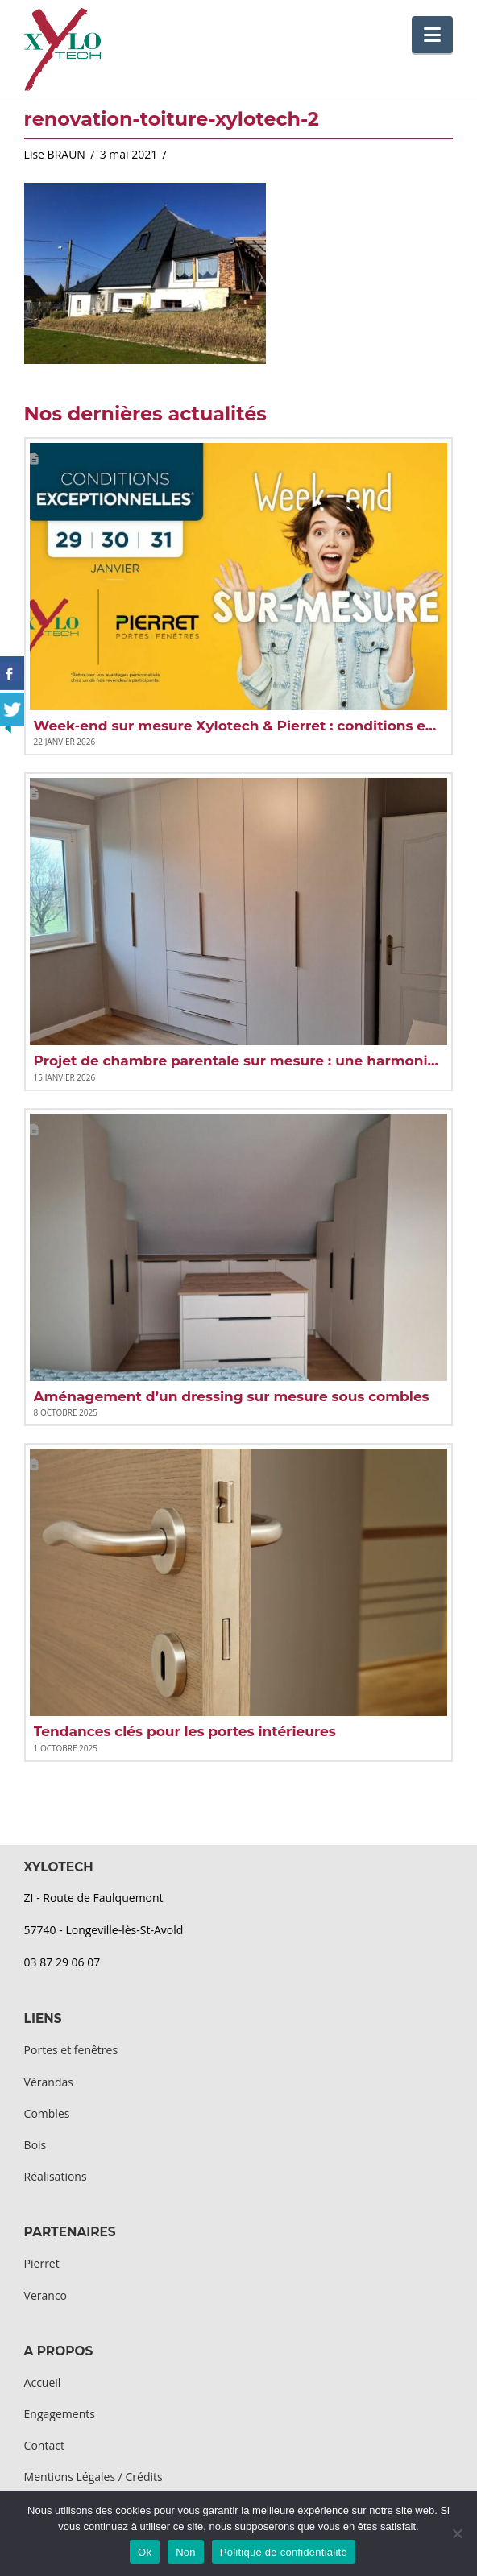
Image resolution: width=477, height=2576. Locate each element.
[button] (432, 34)
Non (186, 2552)
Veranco (45, 2295)
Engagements (59, 2413)
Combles (47, 2113)
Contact (44, 2445)
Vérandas (48, 2082)
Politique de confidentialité (283, 2552)
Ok (144, 2552)
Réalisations (55, 2176)
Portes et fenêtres (71, 2049)
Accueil (42, 2382)
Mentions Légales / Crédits (93, 2476)
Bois (35, 2144)
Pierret (42, 2263)
